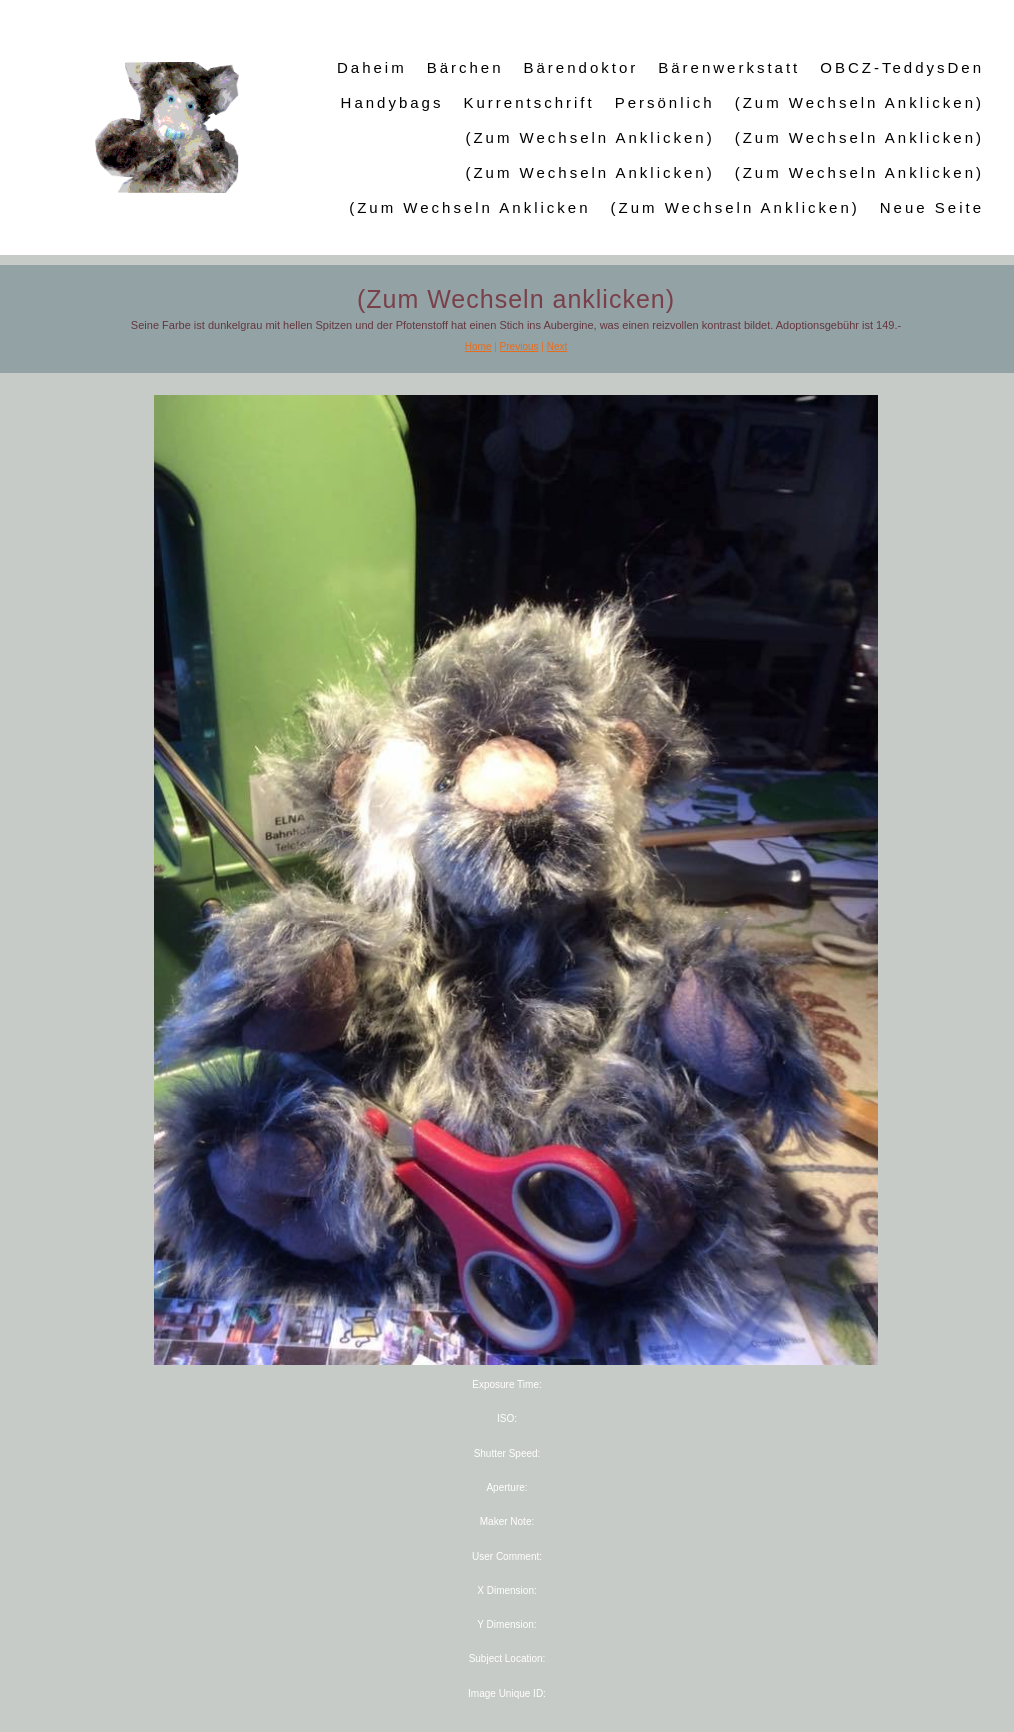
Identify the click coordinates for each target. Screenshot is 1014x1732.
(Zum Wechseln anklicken (469, 207)
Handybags (392, 102)
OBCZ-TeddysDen (902, 67)
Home (478, 346)
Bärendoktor (581, 67)
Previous (519, 346)
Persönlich (665, 102)
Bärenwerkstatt (729, 67)
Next (557, 346)
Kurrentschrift (528, 102)
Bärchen (465, 67)
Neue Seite (932, 207)
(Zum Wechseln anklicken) (859, 102)
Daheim (372, 67)
